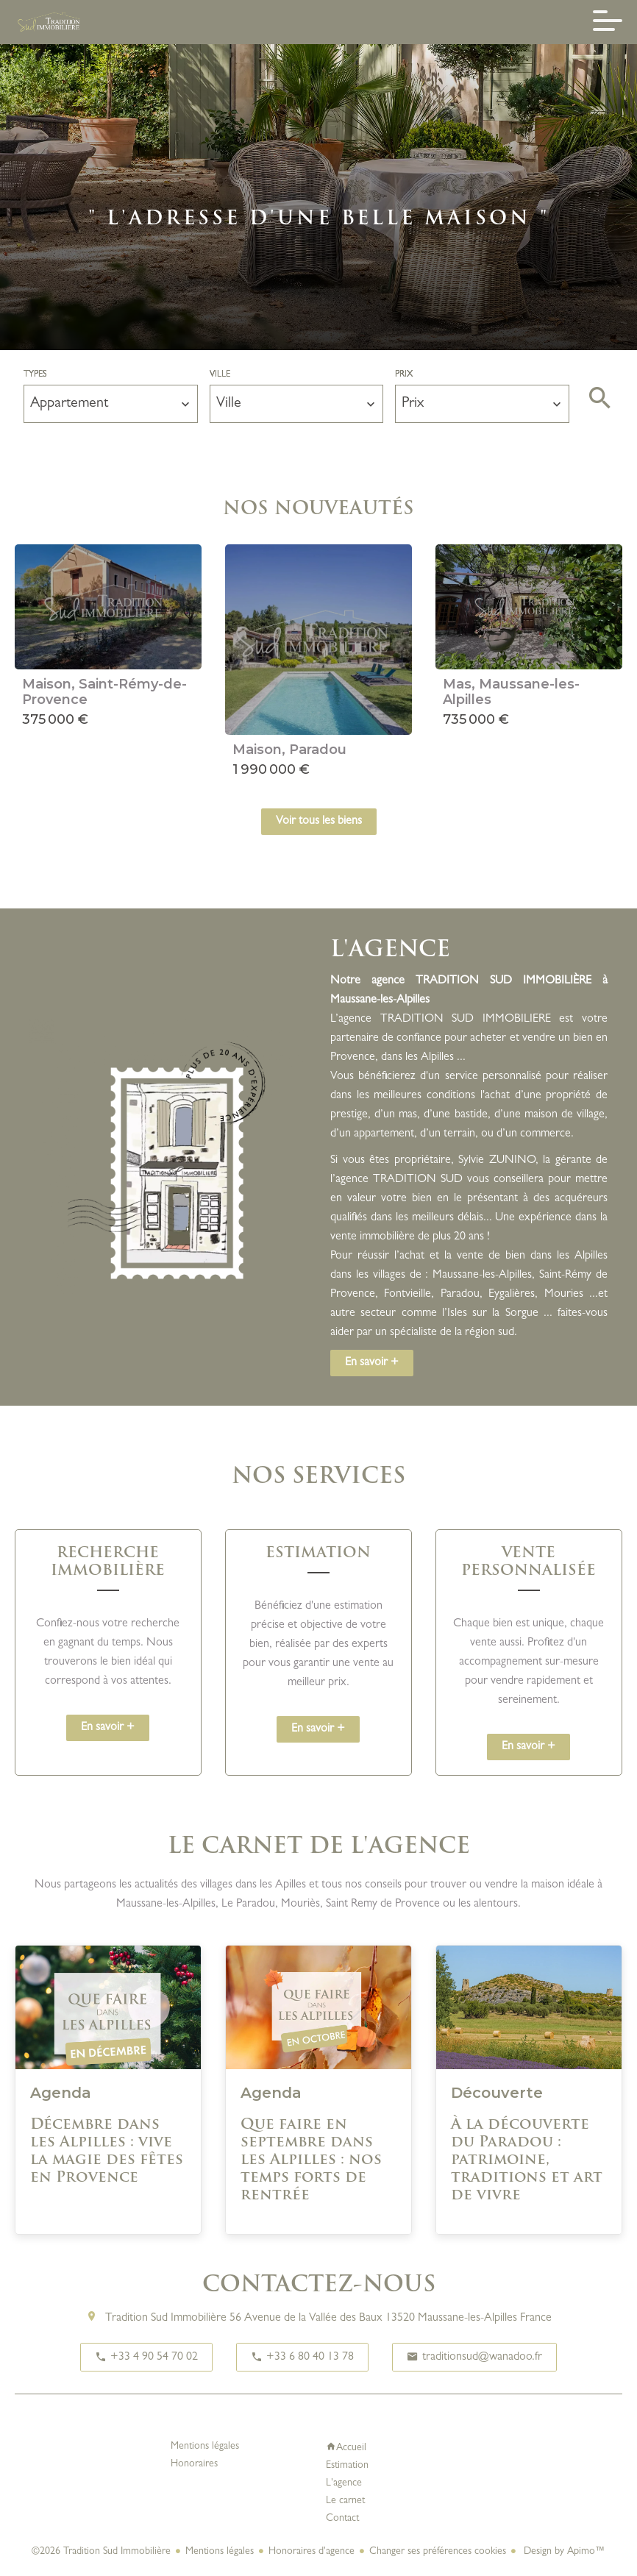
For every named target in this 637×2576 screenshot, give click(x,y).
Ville (220, 375)
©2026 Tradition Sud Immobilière (101, 2552)
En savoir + (372, 1363)
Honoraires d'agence (311, 2552)
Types (35, 375)
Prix (404, 375)
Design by (563, 2552)
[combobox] (110, 403)
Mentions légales (219, 2552)
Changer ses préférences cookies (437, 2552)
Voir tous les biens (319, 822)
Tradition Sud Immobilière (166, 2318)
